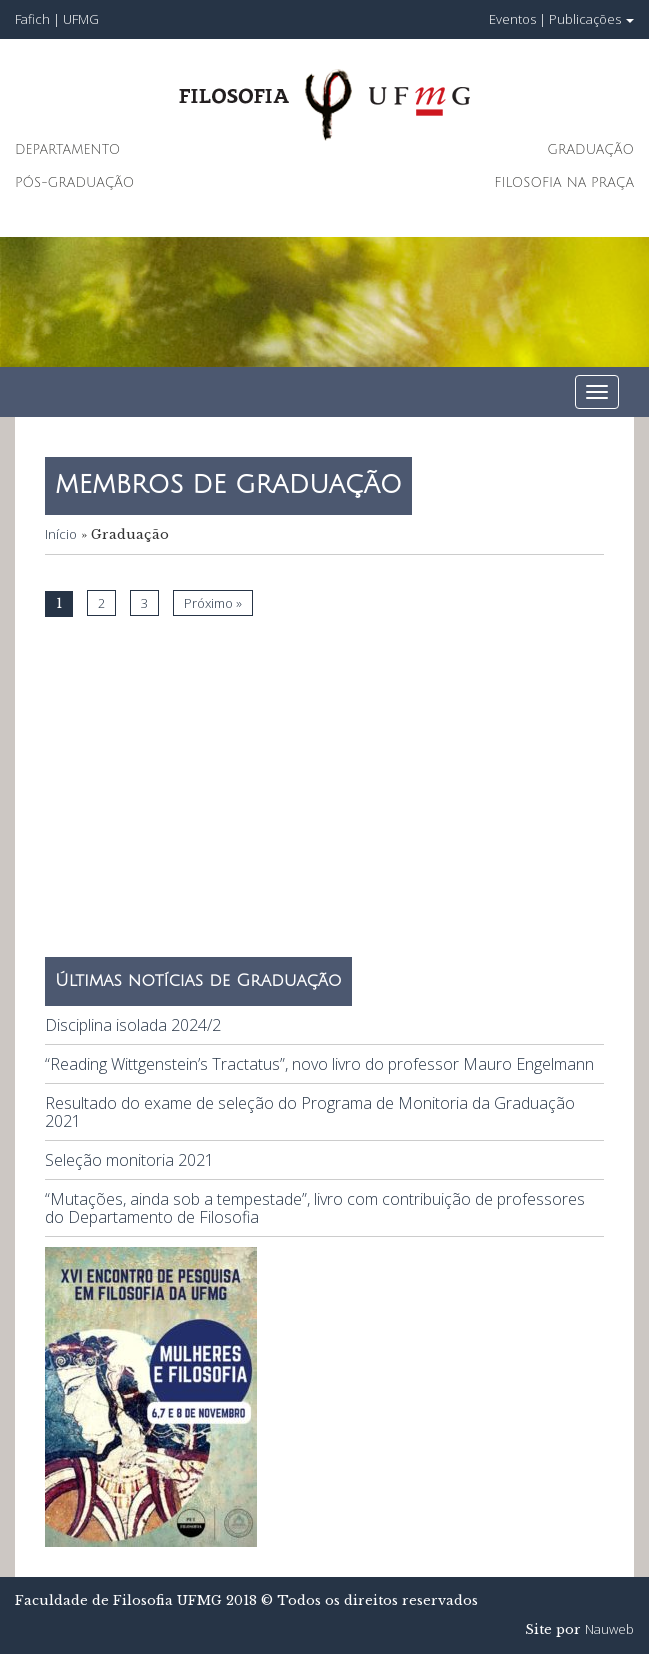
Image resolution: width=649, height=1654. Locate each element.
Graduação (590, 150)
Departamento (67, 150)
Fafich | (39, 19)
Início (61, 534)
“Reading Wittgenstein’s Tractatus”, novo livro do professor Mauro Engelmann (319, 1064)
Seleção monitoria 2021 (129, 1160)
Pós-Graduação (74, 183)
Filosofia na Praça (564, 183)
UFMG (81, 19)
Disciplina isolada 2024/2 (133, 1025)
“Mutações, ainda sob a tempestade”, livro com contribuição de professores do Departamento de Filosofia (315, 1208)
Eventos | (517, 19)
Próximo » (213, 603)
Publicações (591, 19)
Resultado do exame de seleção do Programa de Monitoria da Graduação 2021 (310, 1112)
